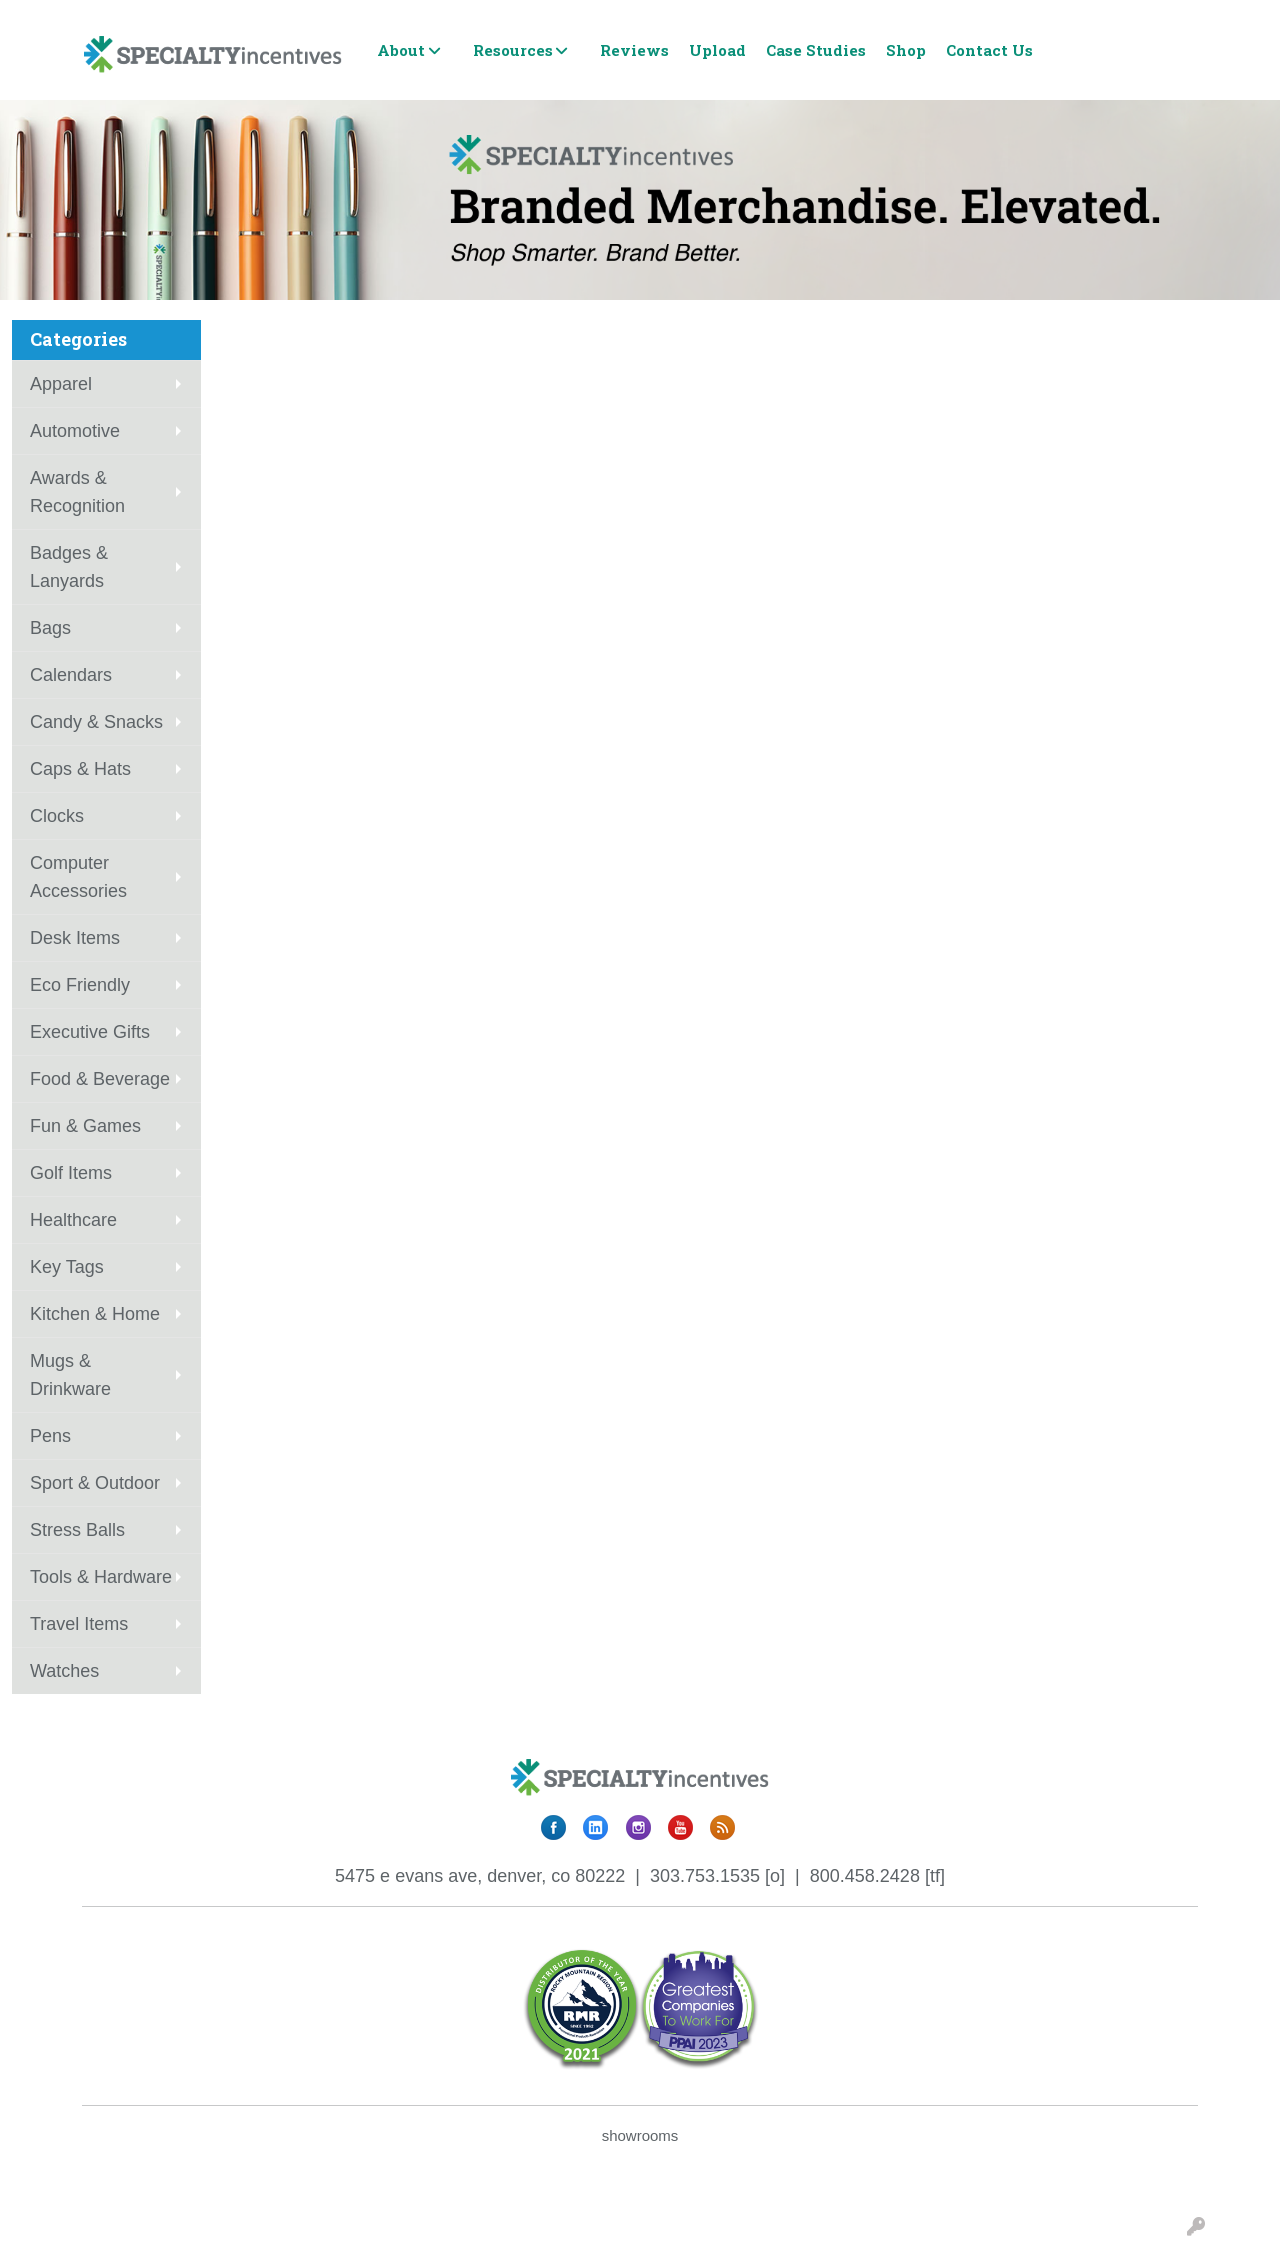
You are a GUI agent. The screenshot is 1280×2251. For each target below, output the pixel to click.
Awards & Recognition (77, 492)
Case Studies (816, 50)
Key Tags (67, 1267)
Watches (64, 1671)
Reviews (634, 50)
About (401, 50)
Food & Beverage (100, 1079)
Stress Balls (77, 1530)
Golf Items (71, 1173)
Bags (50, 628)
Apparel (61, 384)
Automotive (75, 431)
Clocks (57, 816)
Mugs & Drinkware (70, 1375)
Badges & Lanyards (69, 567)
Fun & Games (85, 1126)
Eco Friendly (80, 985)
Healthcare (73, 1220)
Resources (513, 50)
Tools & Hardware (101, 1577)
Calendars (71, 675)
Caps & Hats (80, 769)
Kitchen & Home (95, 1314)
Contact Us (989, 50)
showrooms (640, 2135)
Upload (717, 50)
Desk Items (75, 938)
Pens (50, 1436)
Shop (906, 50)
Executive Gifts (90, 1032)
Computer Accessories (78, 877)
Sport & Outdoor (95, 1483)
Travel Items (79, 1624)
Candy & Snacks (96, 722)
